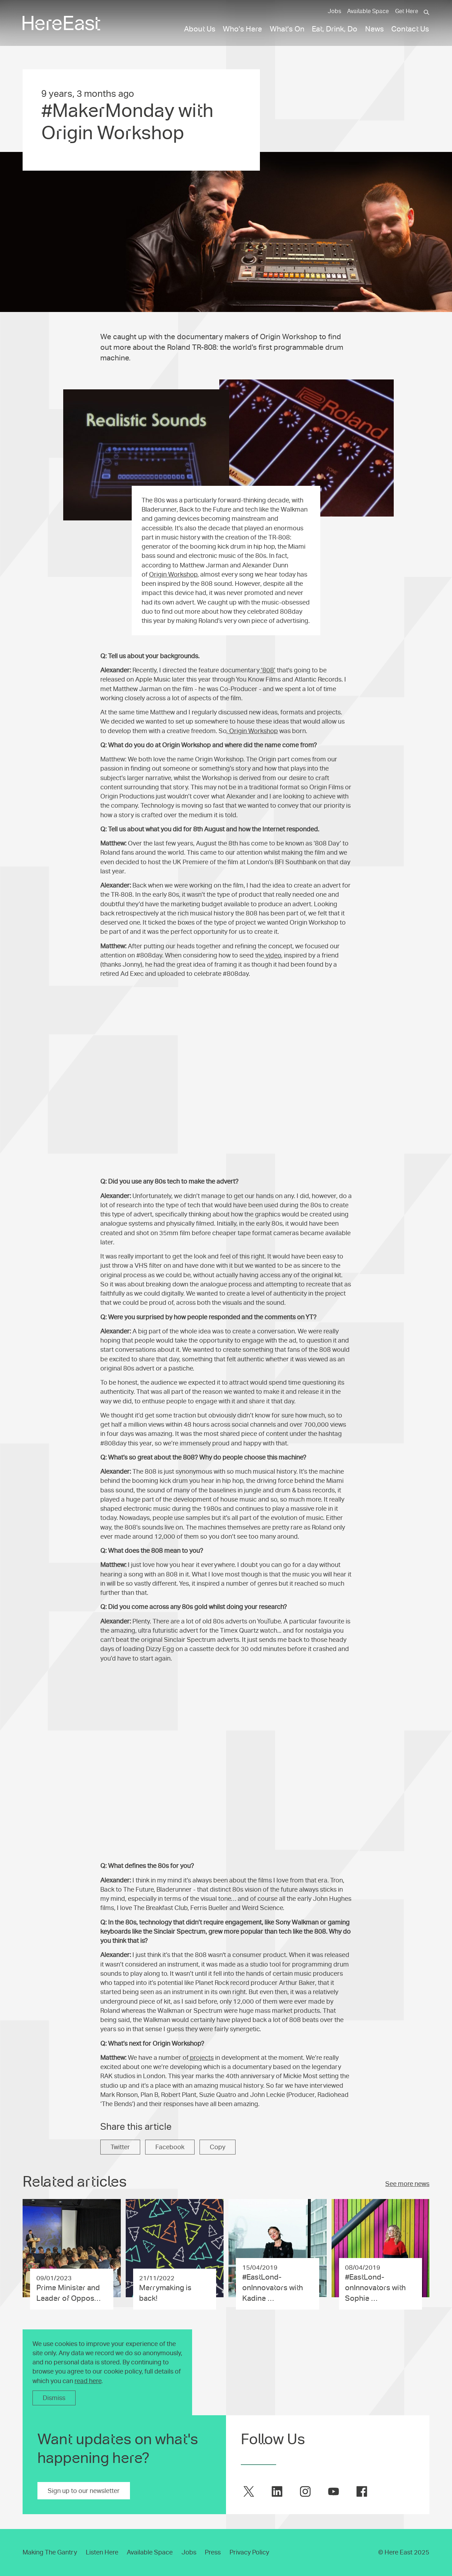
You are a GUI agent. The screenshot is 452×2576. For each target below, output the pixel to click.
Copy (217, 2147)
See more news (407, 2184)
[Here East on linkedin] (277, 2491)
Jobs (334, 11)
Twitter (120, 2147)
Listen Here (102, 2552)
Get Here (406, 11)
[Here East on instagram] (305, 2491)
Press (213, 2552)
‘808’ (267, 670)
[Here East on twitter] (249, 2491)
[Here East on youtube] (333, 2491)
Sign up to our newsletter (84, 2491)
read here (88, 2381)
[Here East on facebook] (362, 2491)
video (272, 955)
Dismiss (54, 2398)
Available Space (368, 11)
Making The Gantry (50, 2552)
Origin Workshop (173, 574)
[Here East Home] (61, 23)
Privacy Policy (249, 2552)
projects (201, 2058)
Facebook (169, 2147)
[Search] (426, 12)
